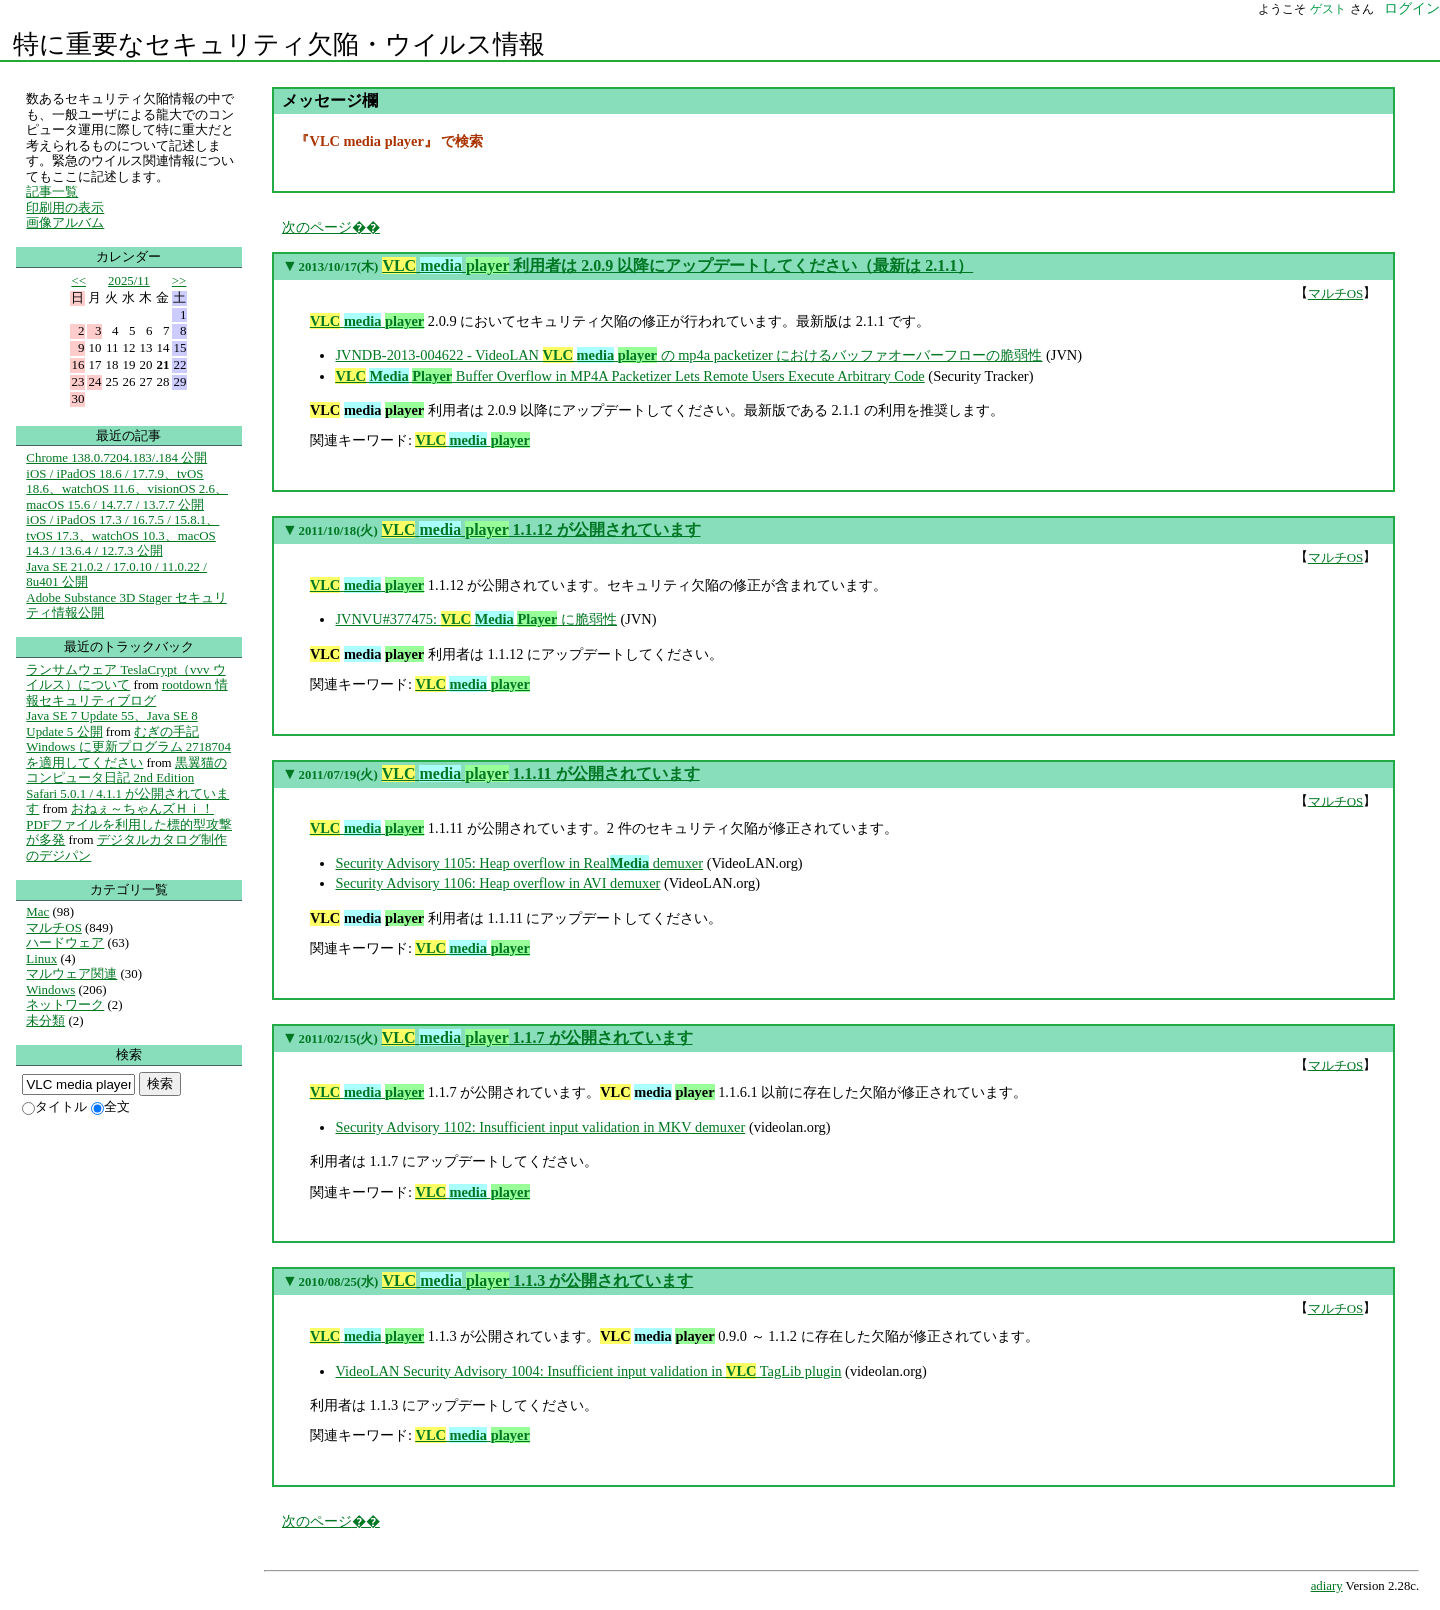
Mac (37, 911)
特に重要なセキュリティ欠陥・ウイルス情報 (279, 44)
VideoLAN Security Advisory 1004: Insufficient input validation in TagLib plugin (588, 1371)
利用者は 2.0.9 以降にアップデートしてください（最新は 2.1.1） (677, 265)
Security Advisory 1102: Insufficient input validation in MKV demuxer (540, 1127)
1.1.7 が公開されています (537, 1037)
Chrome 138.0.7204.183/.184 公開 (116, 457)
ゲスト (1328, 9)
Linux (41, 958)
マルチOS (1336, 293)
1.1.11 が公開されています (541, 773)
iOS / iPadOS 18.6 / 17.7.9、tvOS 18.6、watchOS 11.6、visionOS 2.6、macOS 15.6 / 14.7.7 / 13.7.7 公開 (127, 489)
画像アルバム (65, 222)
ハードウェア (65, 942)
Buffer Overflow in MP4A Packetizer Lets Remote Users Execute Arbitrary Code (629, 376)
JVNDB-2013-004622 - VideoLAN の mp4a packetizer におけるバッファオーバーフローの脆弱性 (688, 355)
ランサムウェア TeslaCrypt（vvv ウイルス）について (125, 677)
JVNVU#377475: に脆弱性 (476, 619)
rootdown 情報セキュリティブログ (126, 692)
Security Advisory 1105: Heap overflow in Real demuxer (519, 863)
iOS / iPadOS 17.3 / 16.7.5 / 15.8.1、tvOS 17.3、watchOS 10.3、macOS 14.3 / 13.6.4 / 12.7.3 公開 (122, 535)
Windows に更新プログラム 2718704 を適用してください (128, 754)
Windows (50, 989)
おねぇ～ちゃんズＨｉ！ (142, 808)
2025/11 (129, 280)
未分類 (45, 1020)
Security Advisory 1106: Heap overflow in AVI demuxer (497, 883)
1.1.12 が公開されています (541, 529)
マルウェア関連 (71, 973)
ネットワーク (65, 1004)
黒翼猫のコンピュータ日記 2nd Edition (126, 770)
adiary (1327, 1586)
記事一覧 (52, 191)
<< (78, 280)
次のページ (317, 227)
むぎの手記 (166, 731)
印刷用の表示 (65, 207)
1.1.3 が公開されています (537, 1280)
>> (179, 280)
